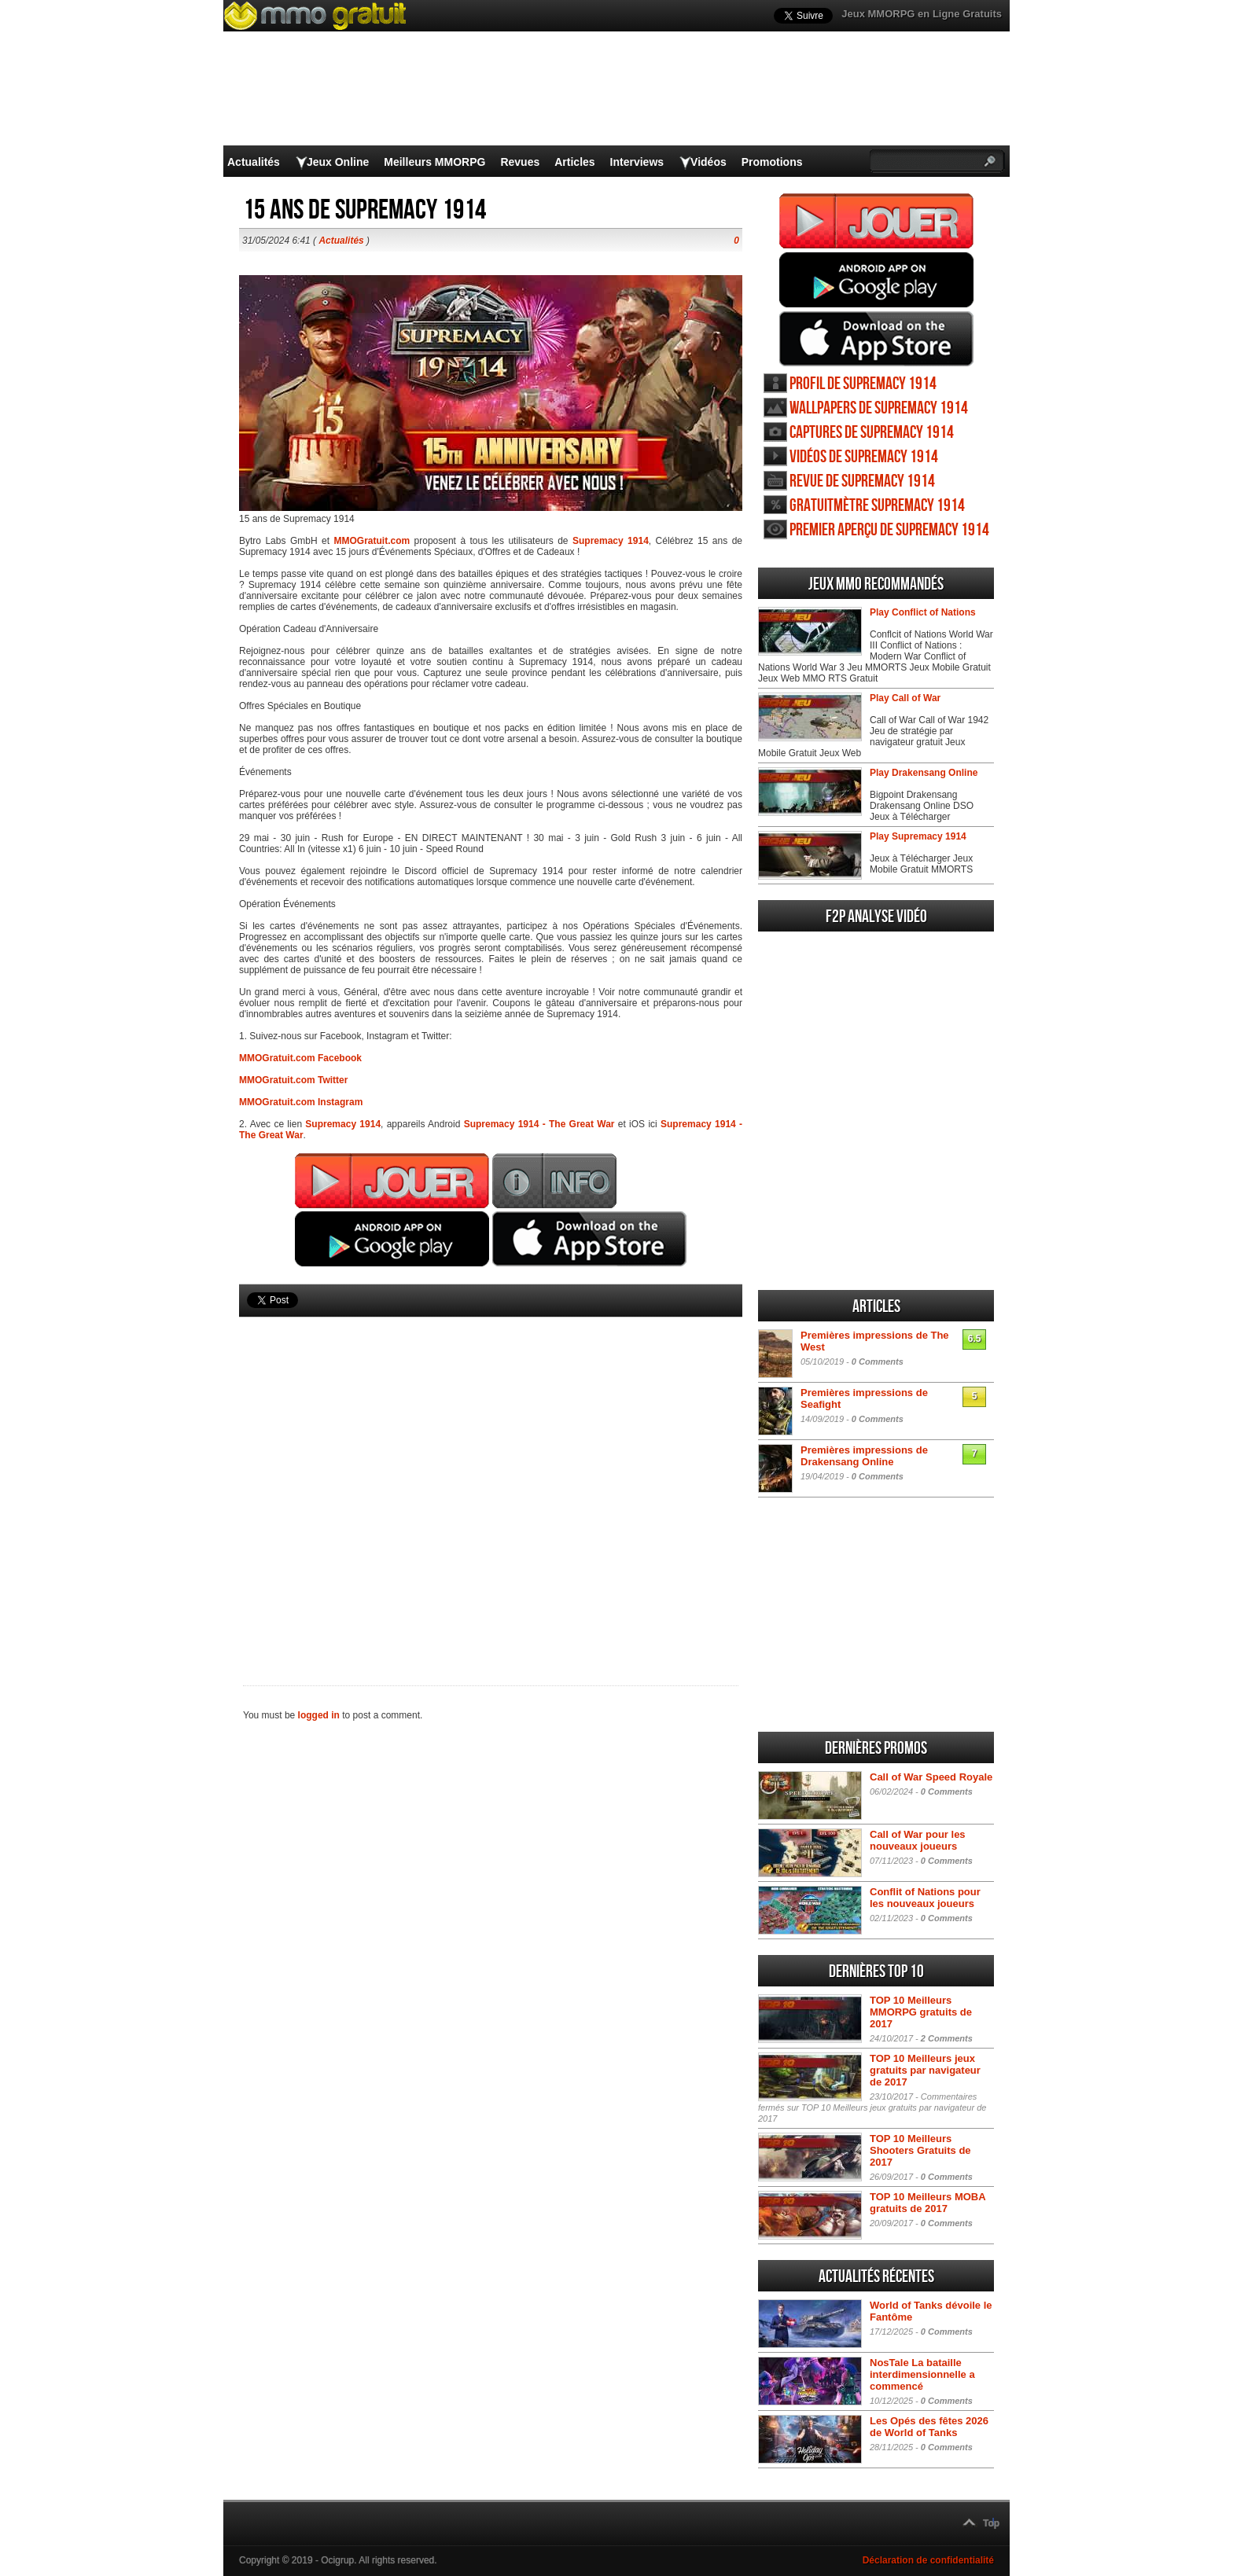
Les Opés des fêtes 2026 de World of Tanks (929, 2426)
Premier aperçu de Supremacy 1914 (889, 530)
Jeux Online (338, 162)
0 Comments (878, 1361)
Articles (574, 162)
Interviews (637, 162)
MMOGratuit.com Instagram (301, 1102)
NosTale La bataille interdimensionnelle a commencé (922, 2374)
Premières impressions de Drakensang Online (864, 1456)
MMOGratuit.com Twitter (293, 1080)
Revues (519, 162)
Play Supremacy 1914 (918, 836)
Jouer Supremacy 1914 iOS (876, 338)
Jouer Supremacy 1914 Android (876, 279)
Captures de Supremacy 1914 (871, 432)
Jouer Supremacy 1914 (876, 220)
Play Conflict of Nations (923, 612)
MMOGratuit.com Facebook (300, 1058)
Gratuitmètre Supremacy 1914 (877, 505)
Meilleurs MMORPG (434, 162)
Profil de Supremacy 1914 (863, 384)
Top (991, 2523)
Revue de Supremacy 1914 (862, 481)
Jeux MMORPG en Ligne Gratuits (921, 14)
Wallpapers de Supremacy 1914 (878, 408)
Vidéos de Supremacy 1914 (863, 457)
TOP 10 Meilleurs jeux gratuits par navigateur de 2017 (925, 2070)
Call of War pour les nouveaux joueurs (918, 1840)
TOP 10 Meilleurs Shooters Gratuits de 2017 (920, 2150)
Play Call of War (905, 698)
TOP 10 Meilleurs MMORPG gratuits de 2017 (921, 2012)
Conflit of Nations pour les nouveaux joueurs (925, 1897)
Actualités (253, 162)
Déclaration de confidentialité (928, 2560)
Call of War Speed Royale (931, 1777)
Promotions (772, 162)
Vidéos (708, 162)
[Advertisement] (490, 1475)
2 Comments (947, 2038)
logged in (319, 1715)
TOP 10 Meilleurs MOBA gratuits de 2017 (927, 2202)
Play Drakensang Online (923, 772)
